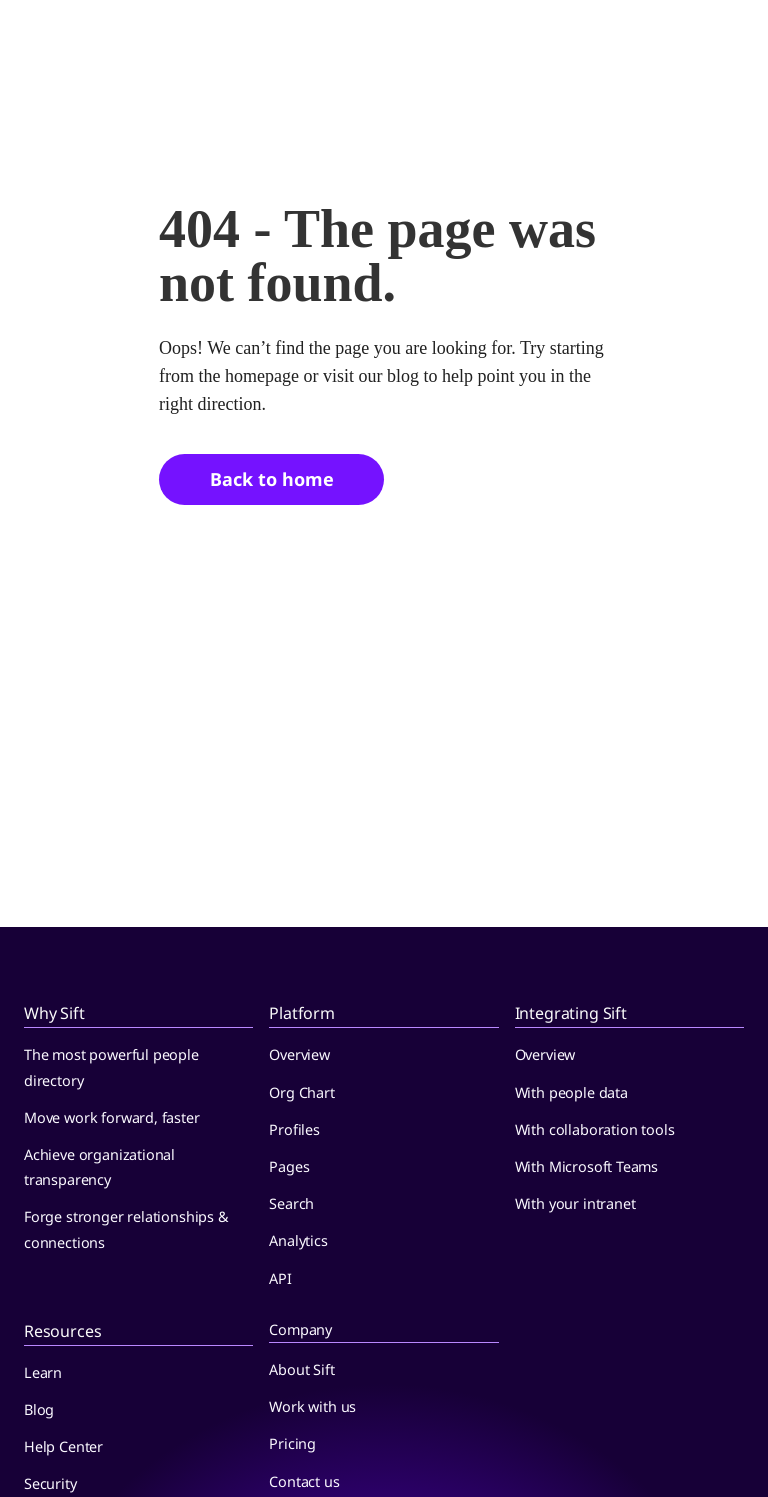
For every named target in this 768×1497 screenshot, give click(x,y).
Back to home (272, 479)
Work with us (312, 1406)
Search (291, 1203)
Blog (39, 1409)
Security (50, 1483)
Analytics (298, 1240)
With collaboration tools (595, 1129)
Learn (43, 1372)
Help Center (63, 1446)
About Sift (301, 1369)
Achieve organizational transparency (99, 1167)
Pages (289, 1166)
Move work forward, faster (112, 1117)
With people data (571, 1092)
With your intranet (575, 1203)
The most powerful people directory (111, 1067)
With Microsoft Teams (586, 1166)
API (280, 1278)
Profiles (294, 1129)
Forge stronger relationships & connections (126, 1229)
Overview (299, 1054)
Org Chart (301, 1092)
